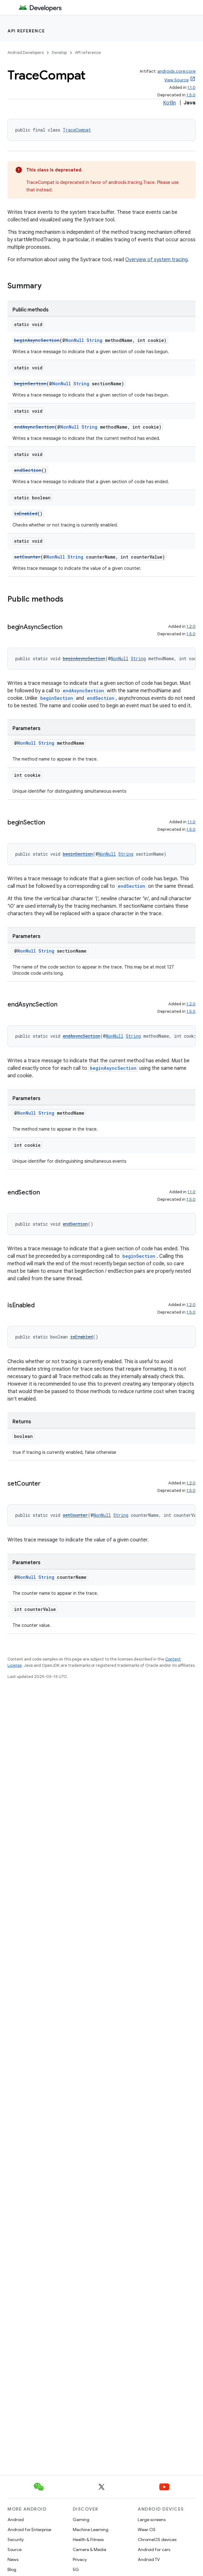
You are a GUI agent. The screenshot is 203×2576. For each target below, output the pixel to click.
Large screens (152, 2519)
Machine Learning (90, 2529)
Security (15, 2539)
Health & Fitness (88, 2539)
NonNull (74, 340)
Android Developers (25, 52)
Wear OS (147, 2529)
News (12, 2559)
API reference (26, 31)
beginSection (30, 384)
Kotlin (169, 103)
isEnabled (25, 514)
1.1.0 (191, 87)
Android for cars (154, 2549)
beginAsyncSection (37, 340)
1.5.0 (191, 95)
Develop (59, 52)
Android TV (149, 2559)
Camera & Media (89, 2549)
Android (15, 2519)
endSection (28, 470)
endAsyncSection (34, 427)
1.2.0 (191, 626)
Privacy (80, 2559)
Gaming (81, 2519)
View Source (176, 80)
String (94, 340)
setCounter (27, 557)
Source (14, 2549)
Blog (11, 2569)
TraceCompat (77, 130)
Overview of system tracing (156, 260)
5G (76, 2569)
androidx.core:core (176, 71)
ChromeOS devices (157, 2539)
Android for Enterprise (29, 2529)
